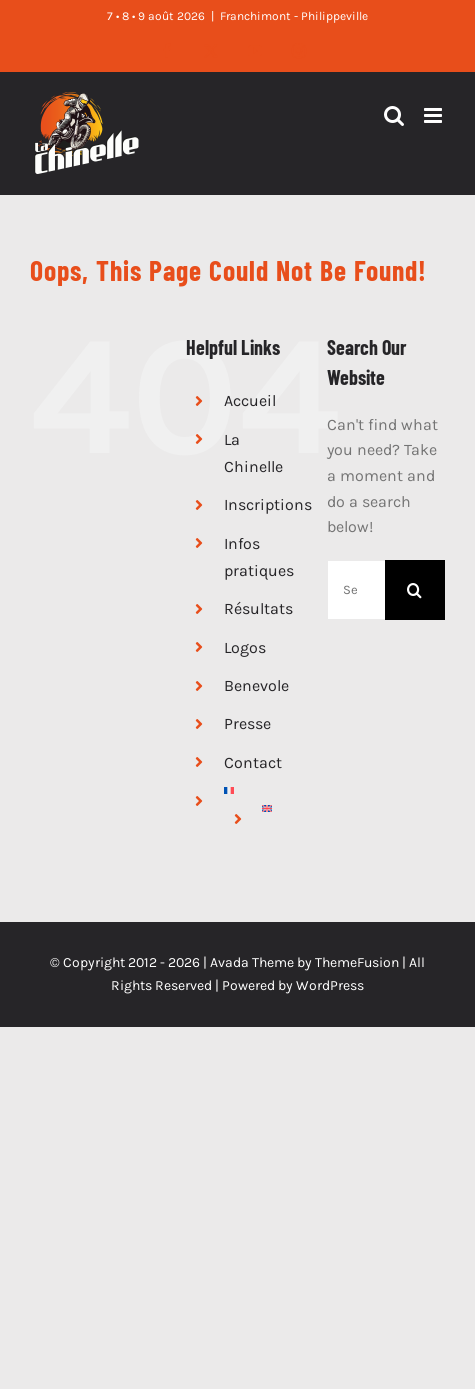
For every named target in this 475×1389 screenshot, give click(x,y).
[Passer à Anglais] (279, 808)
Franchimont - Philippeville (294, 16)
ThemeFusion (357, 962)
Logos (245, 647)
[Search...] (356, 590)
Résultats (258, 608)
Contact (253, 762)
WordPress (330, 985)
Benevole (256, 685)
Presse (247, 723)
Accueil (250, 400)
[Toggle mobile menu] (434, 115)
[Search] (415, 590)
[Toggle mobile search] (394, 115)
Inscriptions (268, 504)
